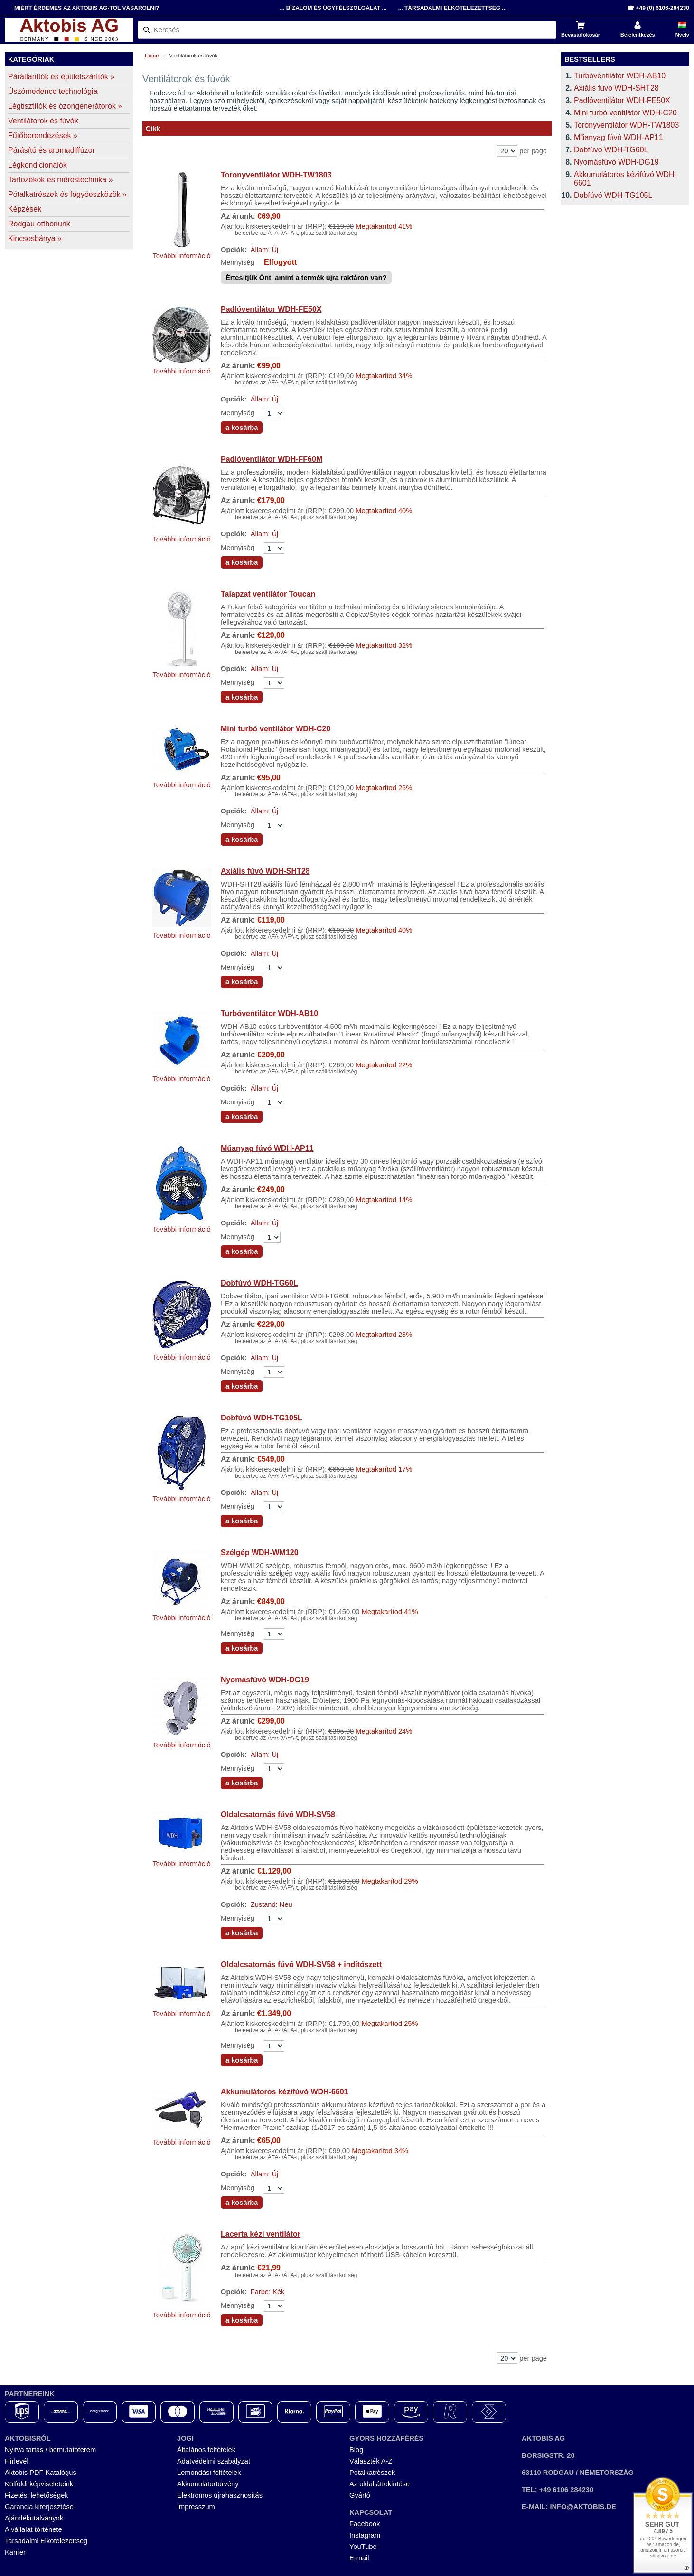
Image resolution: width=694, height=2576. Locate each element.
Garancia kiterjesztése (39, 2507)
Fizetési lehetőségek (36, 2495)
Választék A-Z (370, 2461)
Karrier (15, 2552)
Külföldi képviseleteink (39, 2484)
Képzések (24, 209)
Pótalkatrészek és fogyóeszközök (67, 194)
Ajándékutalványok (34, 2518)
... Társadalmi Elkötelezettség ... (452, 8)
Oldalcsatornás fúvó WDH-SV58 (278, 1815)
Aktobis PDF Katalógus (40, 2472)
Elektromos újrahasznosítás (220, 2495)
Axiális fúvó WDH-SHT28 (265, 871)
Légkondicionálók (37, 165)
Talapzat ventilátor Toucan (268, 594)
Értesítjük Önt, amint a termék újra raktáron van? (306, 277)
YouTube (363, 2546)
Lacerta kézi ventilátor (260, 2234)
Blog (356, 2450)
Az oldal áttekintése (379, 2484)
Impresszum (196, 2507)
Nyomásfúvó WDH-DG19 (265, 1680)
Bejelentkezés (637, 34)
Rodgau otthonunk (39, 224)
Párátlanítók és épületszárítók (61, 77)
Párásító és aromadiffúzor (51, 150)
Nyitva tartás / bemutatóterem (50, 2450)
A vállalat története (33, 2529)
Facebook (364, 2524)
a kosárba (241, 427)
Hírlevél (16, 2461)
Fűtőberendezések (42, 135)
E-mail (359, 2558)
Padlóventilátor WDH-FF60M (271, 459)
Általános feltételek (206, 2450)
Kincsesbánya (35, 238)
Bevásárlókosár (580, 34)
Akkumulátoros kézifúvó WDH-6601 (284, 2092)
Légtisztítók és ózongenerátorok (65, 106)
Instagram (364, 2535)
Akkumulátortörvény (208, 2484)
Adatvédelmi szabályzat (213, 2461)
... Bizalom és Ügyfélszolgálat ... (333, 8)
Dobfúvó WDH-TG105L (261, 1418)
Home (152, 55)
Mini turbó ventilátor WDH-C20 (275, 729)
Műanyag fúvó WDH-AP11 (267, 1148)
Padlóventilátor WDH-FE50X (271, 309)
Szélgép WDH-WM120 (260, 1553)
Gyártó (359, 2495)
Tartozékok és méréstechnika (60, 180)
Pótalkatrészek (372, 2472)
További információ (181, 256)
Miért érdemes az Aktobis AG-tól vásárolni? (86, 8)
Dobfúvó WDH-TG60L (259, 1283)
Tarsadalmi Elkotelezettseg (46, 2541)
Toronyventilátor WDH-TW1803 (276, 175)
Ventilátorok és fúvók (43, 121)
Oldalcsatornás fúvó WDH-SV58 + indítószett (301, 1964)
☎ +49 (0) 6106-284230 (658, 8)
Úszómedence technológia (53, 91)
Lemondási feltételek (209, 2472)
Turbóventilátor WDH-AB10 (269, 1013)
